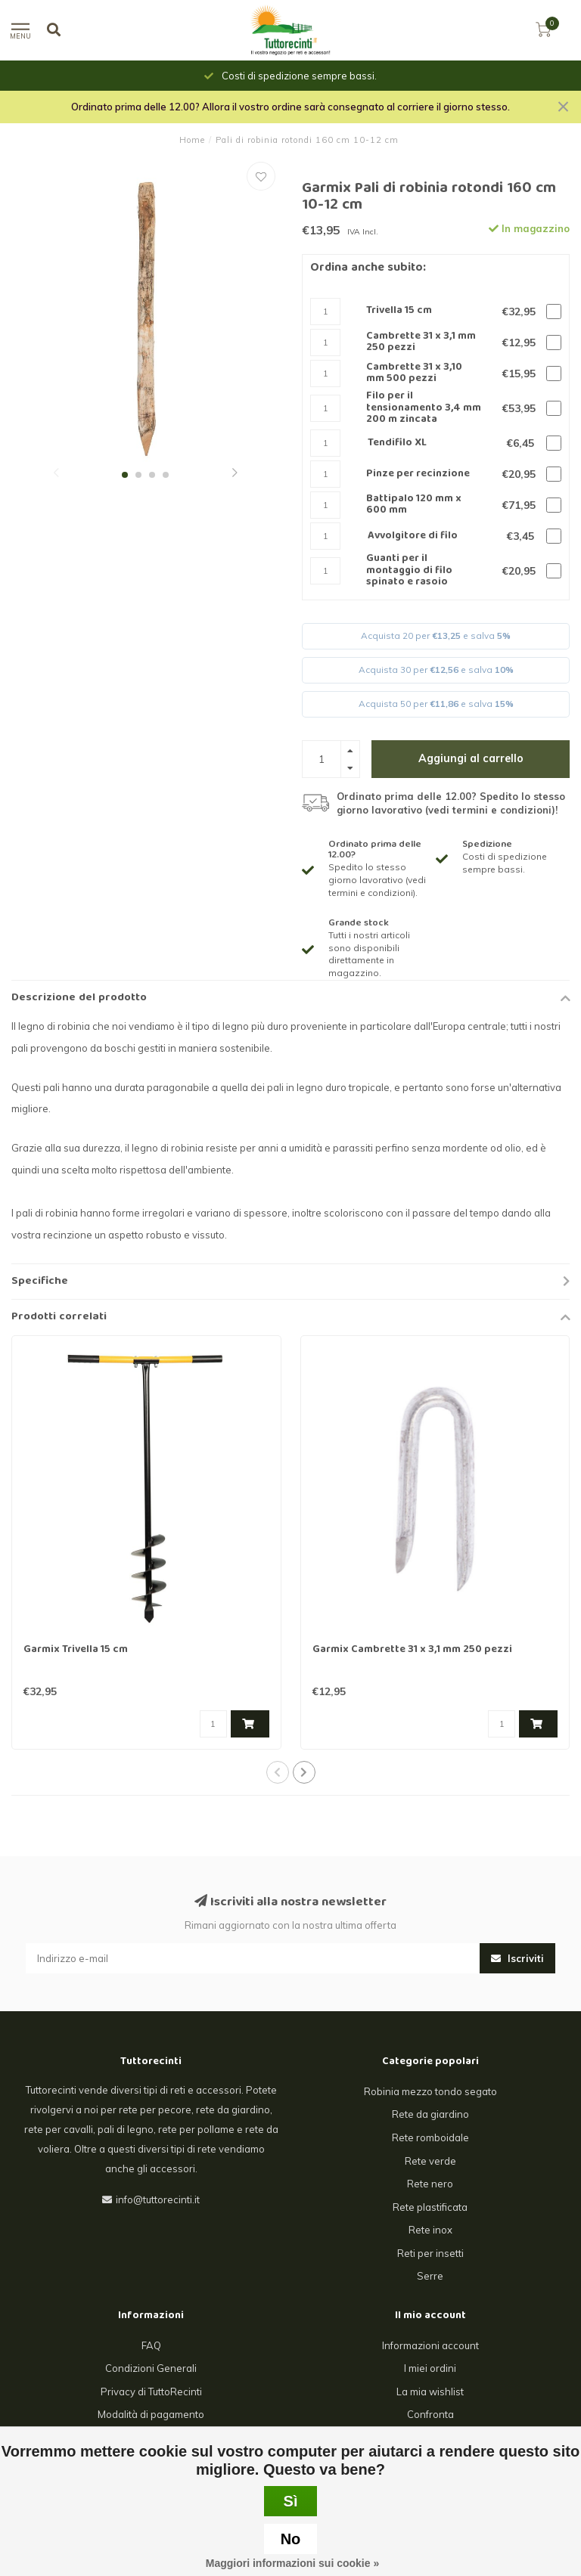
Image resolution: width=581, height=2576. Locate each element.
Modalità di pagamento (151, 2414)
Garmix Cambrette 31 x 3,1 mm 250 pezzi (412, 1650)
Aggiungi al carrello (471, 758)
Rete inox (430, 2230)
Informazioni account (430, 2345)
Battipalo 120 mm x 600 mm (413, 505)
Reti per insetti (430, 2253)
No (291, 2539)
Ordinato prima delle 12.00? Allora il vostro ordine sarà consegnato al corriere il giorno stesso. (290, 107)
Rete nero (430, 2184)
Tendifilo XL (397, 443)
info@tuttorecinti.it (158, 2199)
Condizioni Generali (151, 2368)
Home (192, 140)
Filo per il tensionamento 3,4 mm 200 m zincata (423, 408)
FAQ (151, 2345)
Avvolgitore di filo (413, 536)
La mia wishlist (430, 2391)
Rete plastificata (430, 2207)
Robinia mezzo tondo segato (430, 2091)
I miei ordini (430, 2368)
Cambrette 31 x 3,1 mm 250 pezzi (421, 343)
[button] (56, 474)
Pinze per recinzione (418, 474)
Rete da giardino (430, 2114)
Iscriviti (517, 1958)
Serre (430, 2276)
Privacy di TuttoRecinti (151, 2391)
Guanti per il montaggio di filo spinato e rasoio (409, 570)
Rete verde (430, 2161)
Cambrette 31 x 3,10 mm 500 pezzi (414, 374)
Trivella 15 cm (399, 311)
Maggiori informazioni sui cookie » (292, 2563)
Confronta (430, 2414)
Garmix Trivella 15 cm (75, 1650)
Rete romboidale (430, 2137)
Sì (291, 2501)
